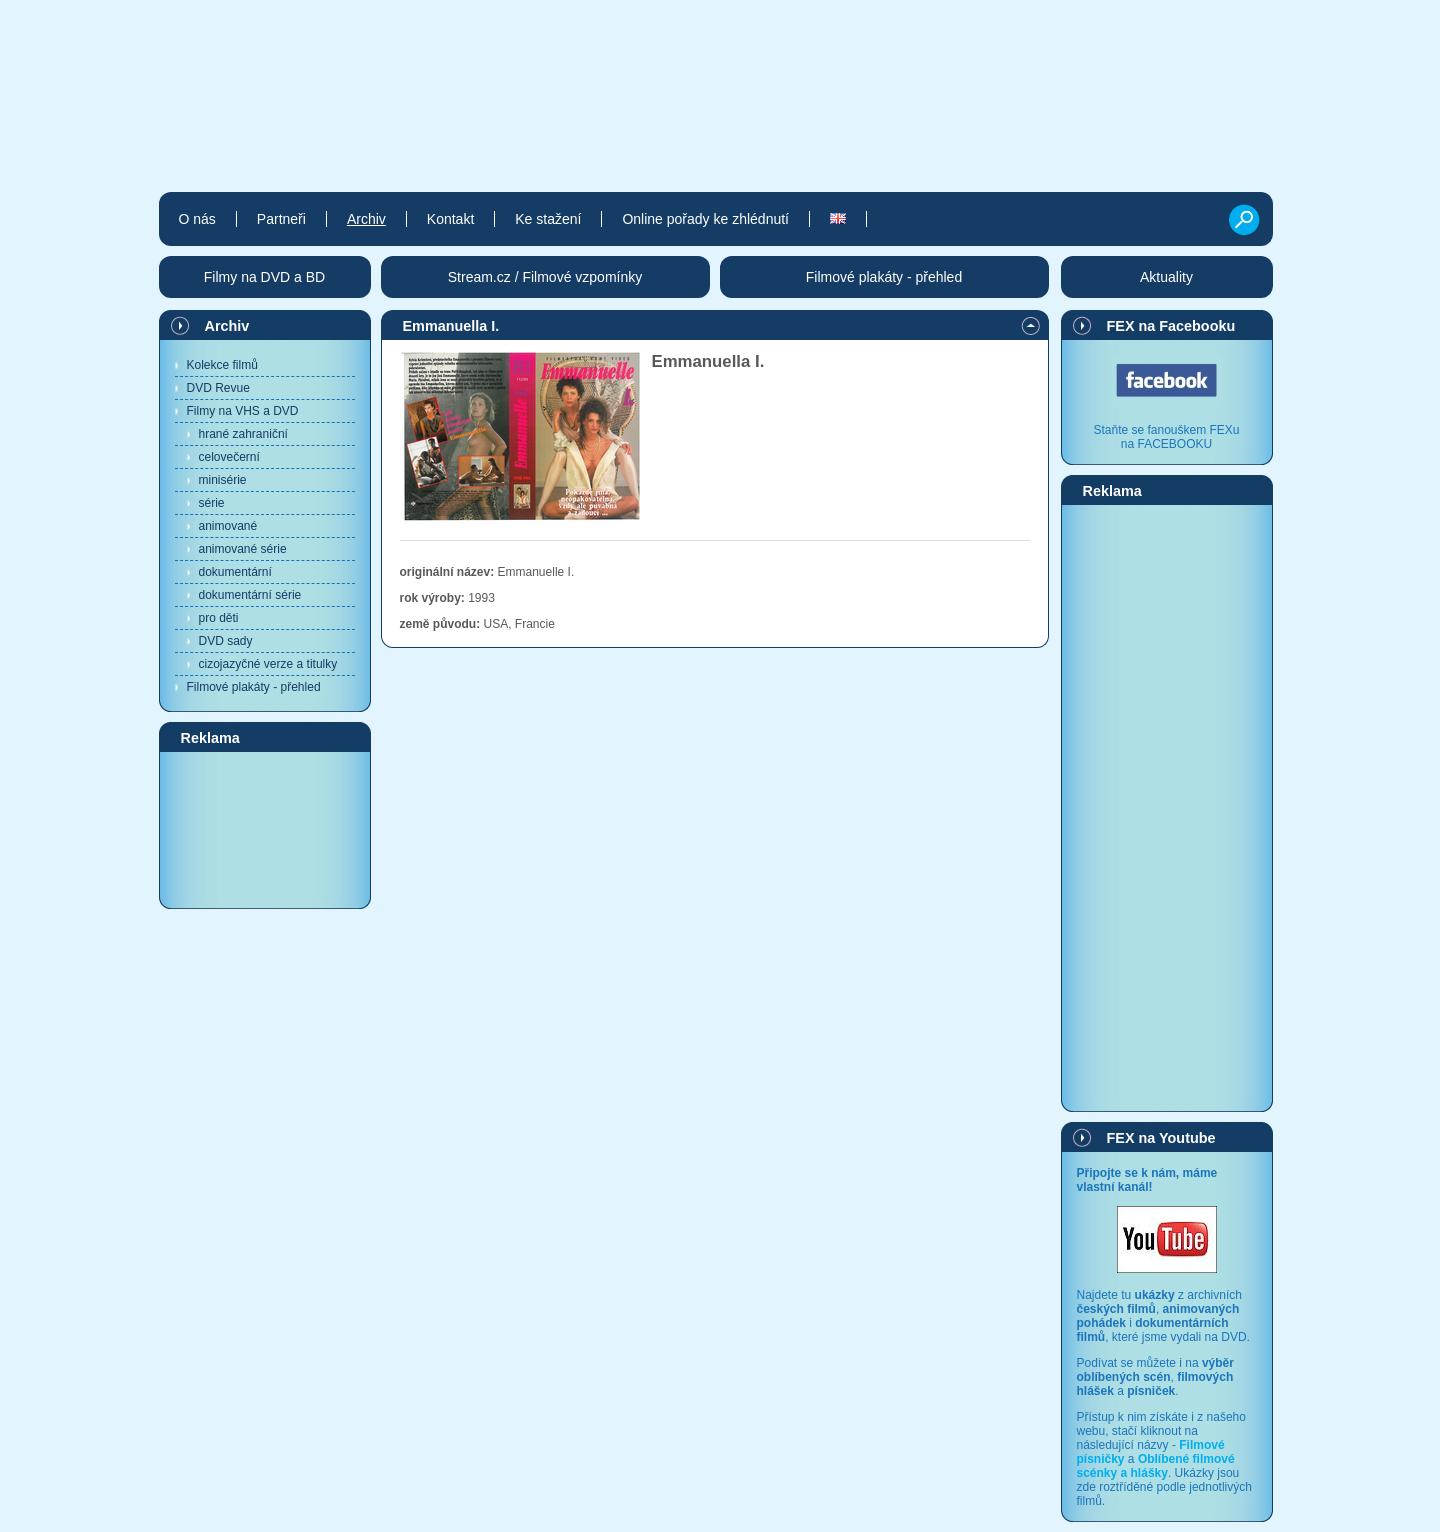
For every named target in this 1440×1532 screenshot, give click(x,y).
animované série (243, 549)
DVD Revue (218, 388)
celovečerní (229, 457)
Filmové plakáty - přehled (254, 687)
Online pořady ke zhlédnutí (705, 219)
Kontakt (450, 219)
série (212, 503)
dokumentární (235, 572)
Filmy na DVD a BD (264, 277)
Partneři (281, 219)
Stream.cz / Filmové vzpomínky (545, 277)
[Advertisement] (265, 829)
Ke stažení (548, 219)
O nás (197, 219)
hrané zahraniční (243, 434)
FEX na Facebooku (1171, 326)
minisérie (223, 480)
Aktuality (1166, 277)
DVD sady (226, 641)
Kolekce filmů (222, 365)
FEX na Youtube (1161, 1138)
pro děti (219, 618)
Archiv (227, 326)
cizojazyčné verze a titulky (268, 664)
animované (228, 526)
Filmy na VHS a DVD (243, 411)
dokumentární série (250, 595)
